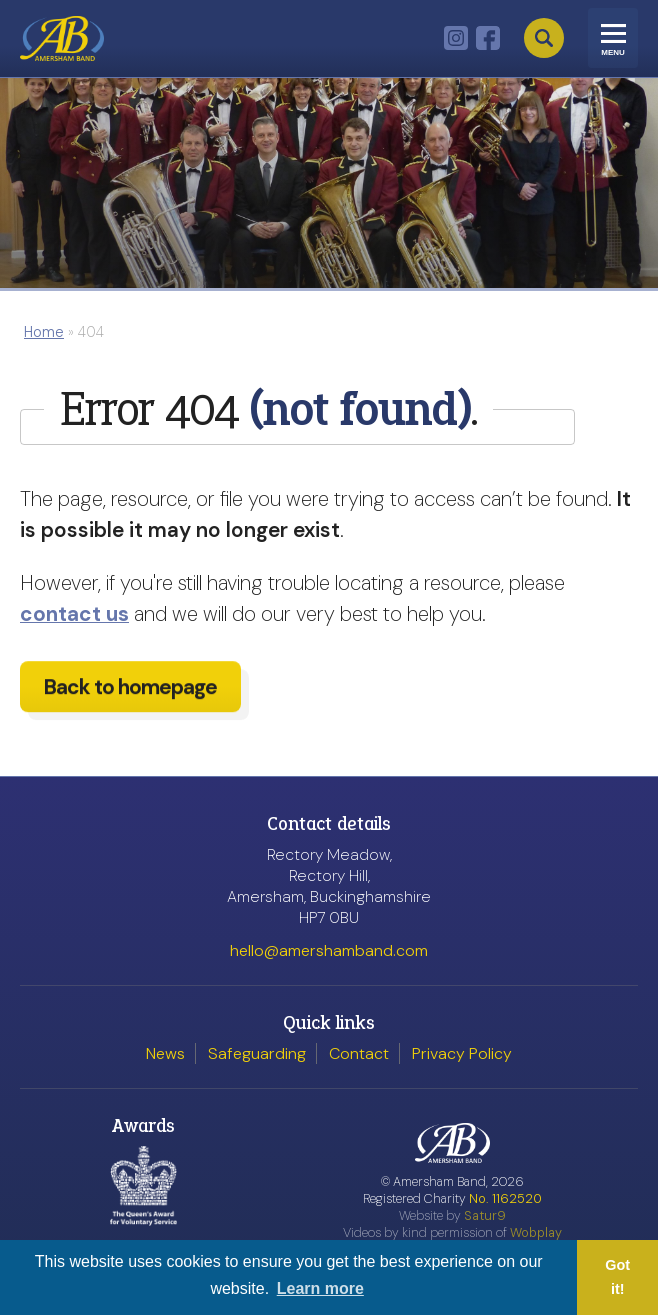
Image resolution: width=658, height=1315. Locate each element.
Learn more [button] (320, 1288)
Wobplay (536, 1232)
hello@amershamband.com (329, 950)
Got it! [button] (617, 1277)
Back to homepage (130, 696)
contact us (74, 613)
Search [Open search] (544, 38)
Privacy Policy (462, 1053)
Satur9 (485, 1215)
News (165, 1053)
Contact (359, 1053)
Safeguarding (257, 1053)
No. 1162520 (505, 1198)
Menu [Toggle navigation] (613, 52)
